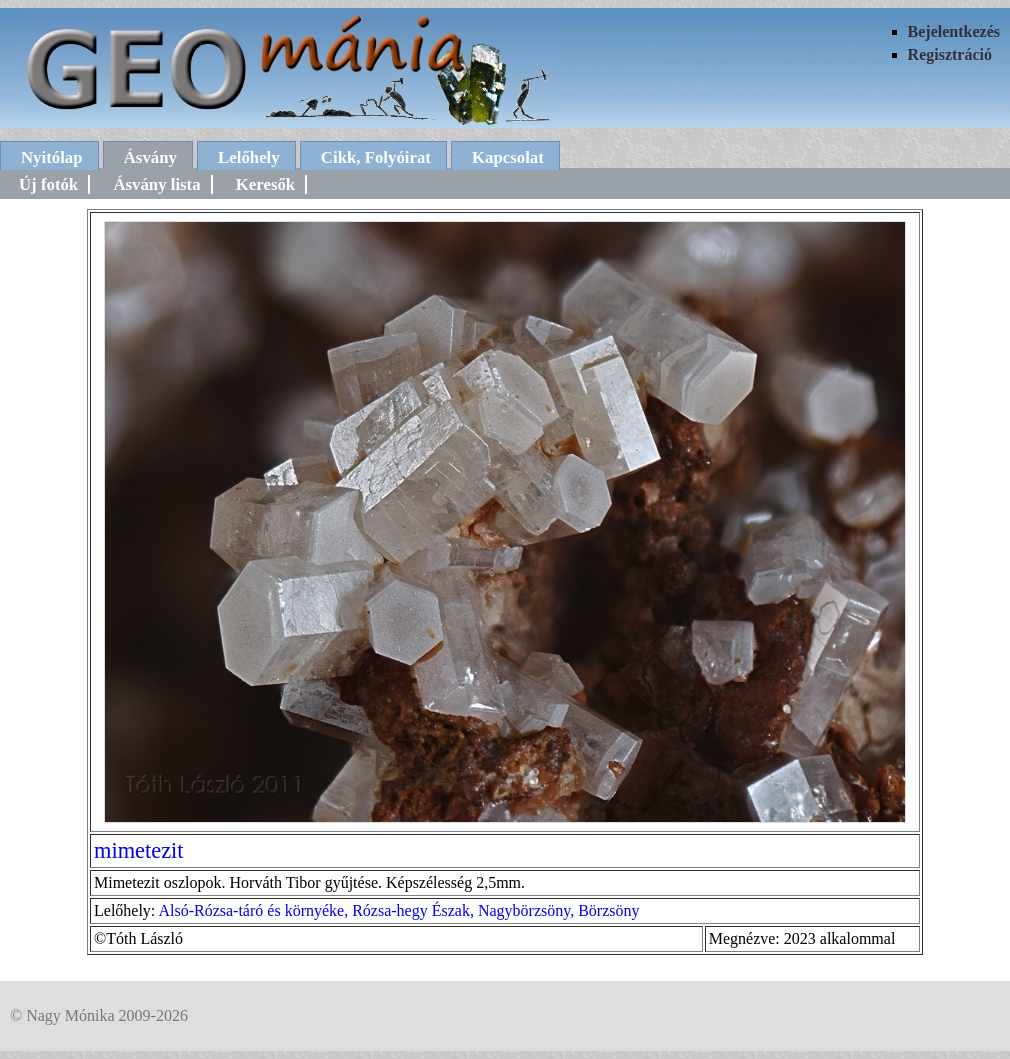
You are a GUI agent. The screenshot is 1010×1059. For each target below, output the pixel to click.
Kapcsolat (508, 157)
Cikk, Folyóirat (376, 157)
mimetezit (139, 850)
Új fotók (48, 184)
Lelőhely (249, 157)
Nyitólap (52, 157)
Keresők (265, 184)
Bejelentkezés (954, 31)
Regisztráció (950, 54)
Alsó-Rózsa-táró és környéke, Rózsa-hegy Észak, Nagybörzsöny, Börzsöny (398, 910)
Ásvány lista (156, 184)
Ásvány (150, 157)
